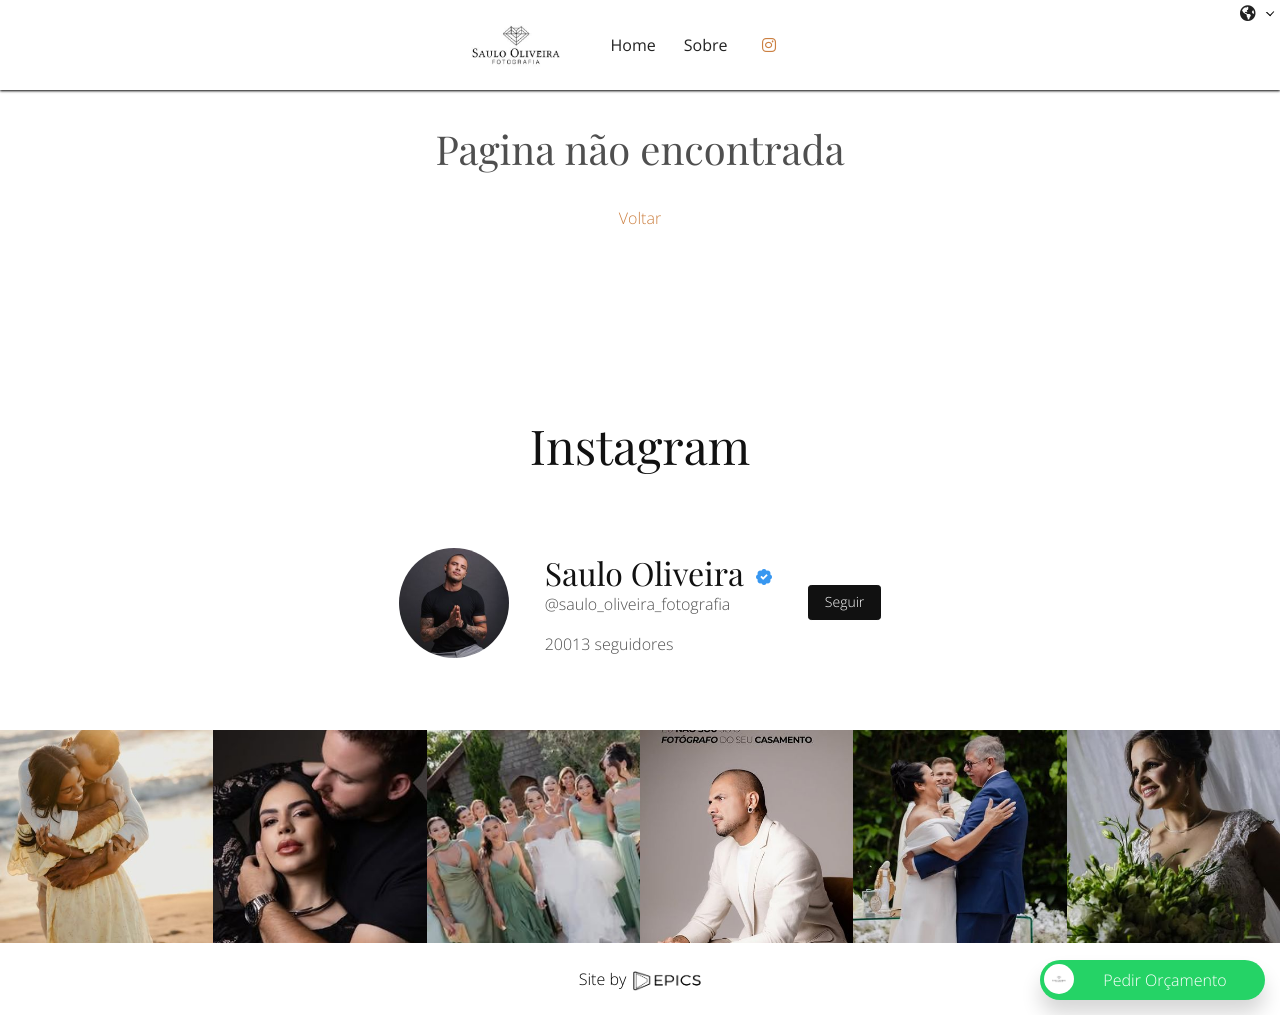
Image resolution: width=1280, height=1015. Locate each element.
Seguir (844, 602)
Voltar (640, 218)
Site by (640, 979)
